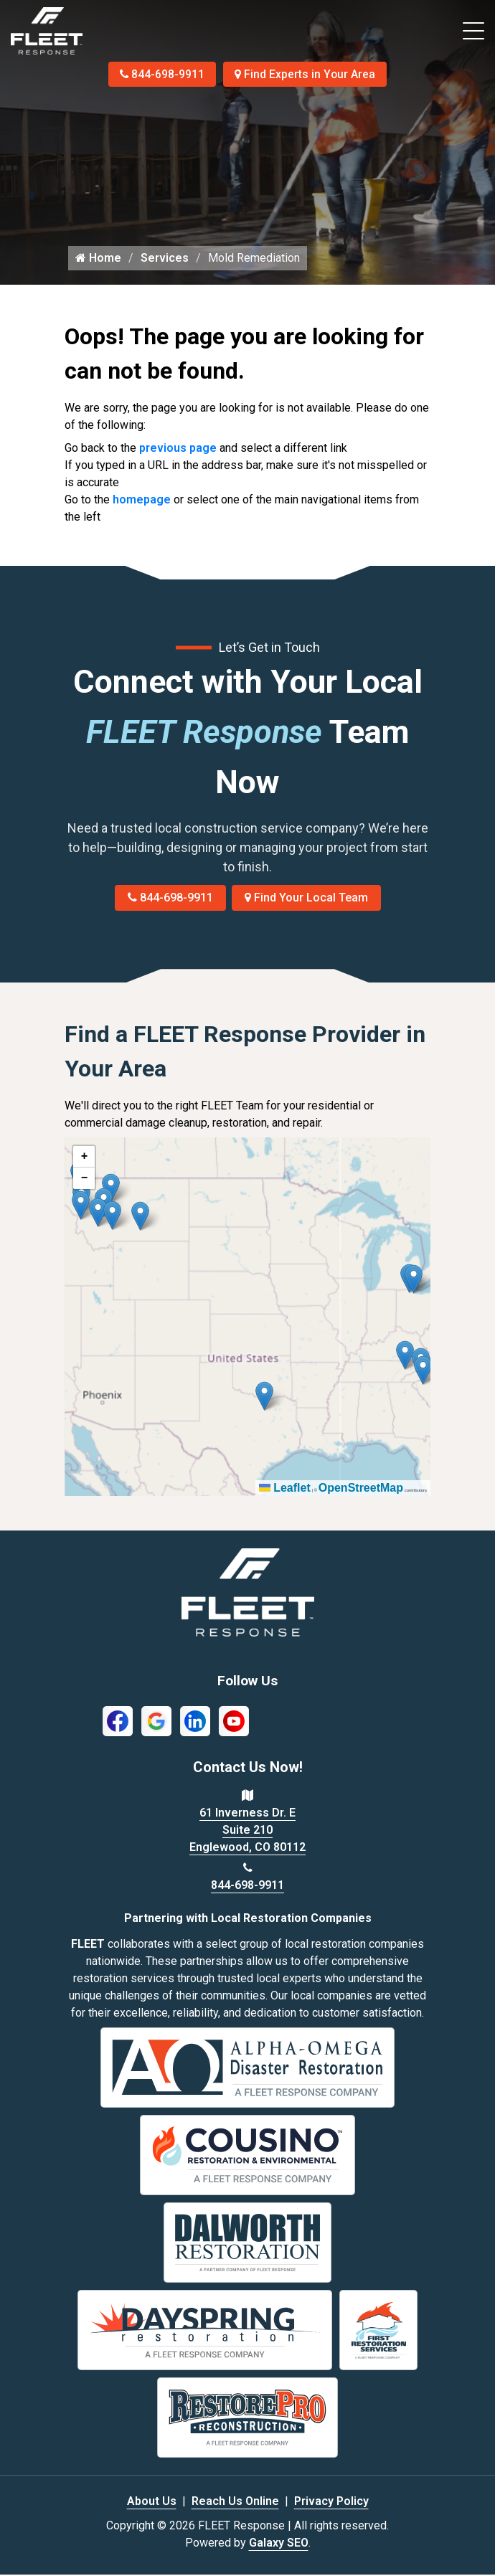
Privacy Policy (331, 2502)
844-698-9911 (161, 74)
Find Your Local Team (306, 899)
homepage (142, 501)
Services (165, 260)
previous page (178, 450)
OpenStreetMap (361, 1490)
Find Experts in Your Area (307, 74)
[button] (140, 1218)
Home (98, 260)
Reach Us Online (235, 2502)
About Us (151, 2502)
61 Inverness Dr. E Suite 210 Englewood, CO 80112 (247, 1832)
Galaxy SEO (278, 2544)
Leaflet (285, 1490)
